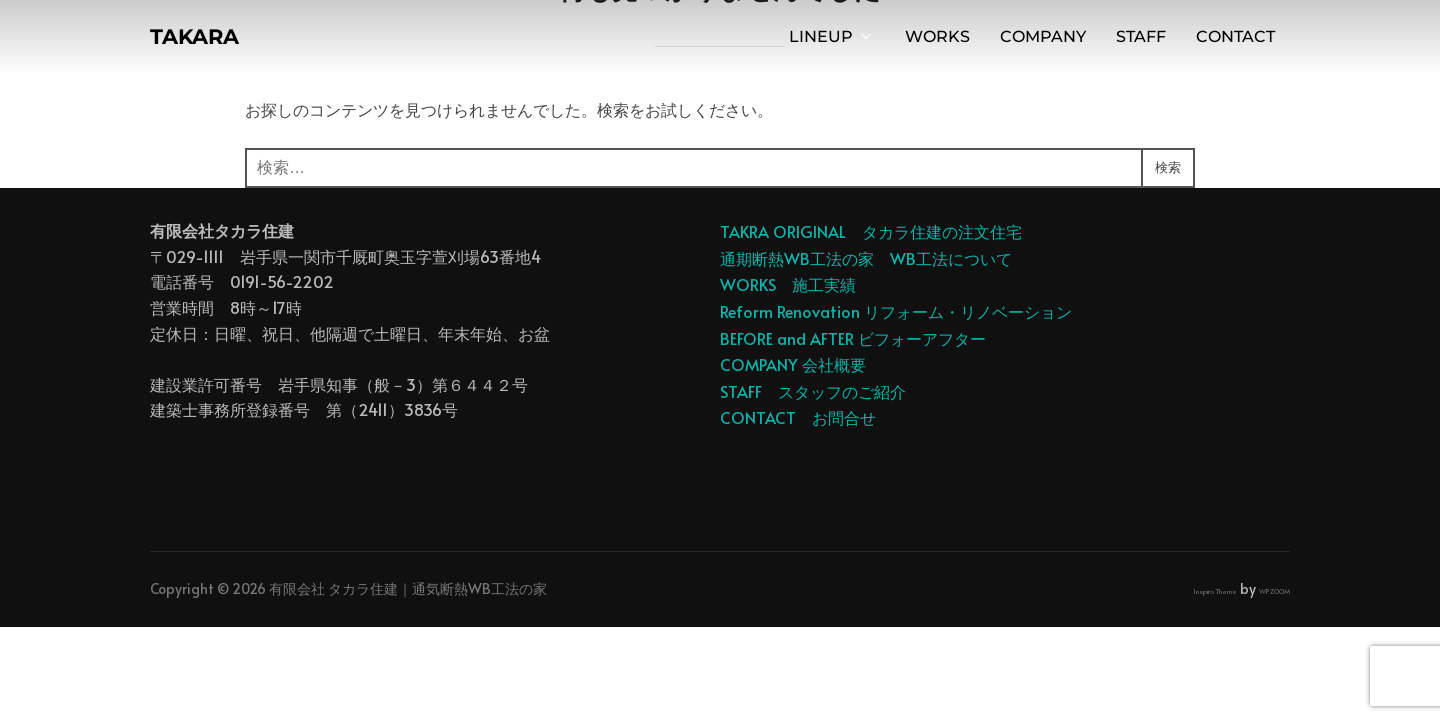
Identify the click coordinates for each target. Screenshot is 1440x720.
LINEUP (832, 41)
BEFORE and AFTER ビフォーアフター (853, 338)
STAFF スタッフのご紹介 (813, 391)
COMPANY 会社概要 (793, 364)
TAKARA (206, 41)
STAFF (1141, 41)
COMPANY (1043, 41)
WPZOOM (1274, 591)
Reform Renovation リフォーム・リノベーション (896, 311)
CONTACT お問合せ (798, 417)
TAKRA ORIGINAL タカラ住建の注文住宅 (871, 231)
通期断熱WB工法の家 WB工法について (866, 258)
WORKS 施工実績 (788, 284)
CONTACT (1235, 41)
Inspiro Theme (1215, 591)
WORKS (937, 41)
